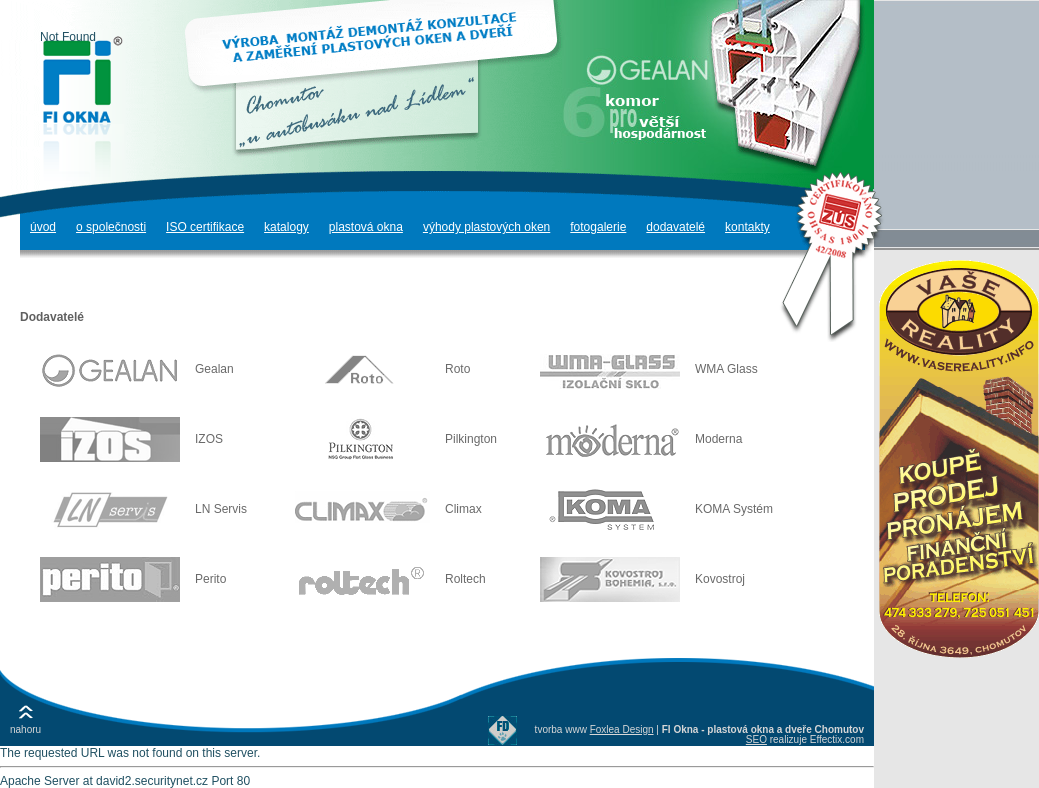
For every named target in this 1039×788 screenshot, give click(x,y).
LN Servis (143, 509)
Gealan (137, 369)
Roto (380, 369)
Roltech (388, 579)
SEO (756, 739)
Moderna (641, 439)
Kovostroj (642, 579)
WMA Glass (649, 369)
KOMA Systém (656, 509)
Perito (133, 579)
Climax (386, 509)
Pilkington (393, 439)
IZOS (131, 439)
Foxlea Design (622, 729)
